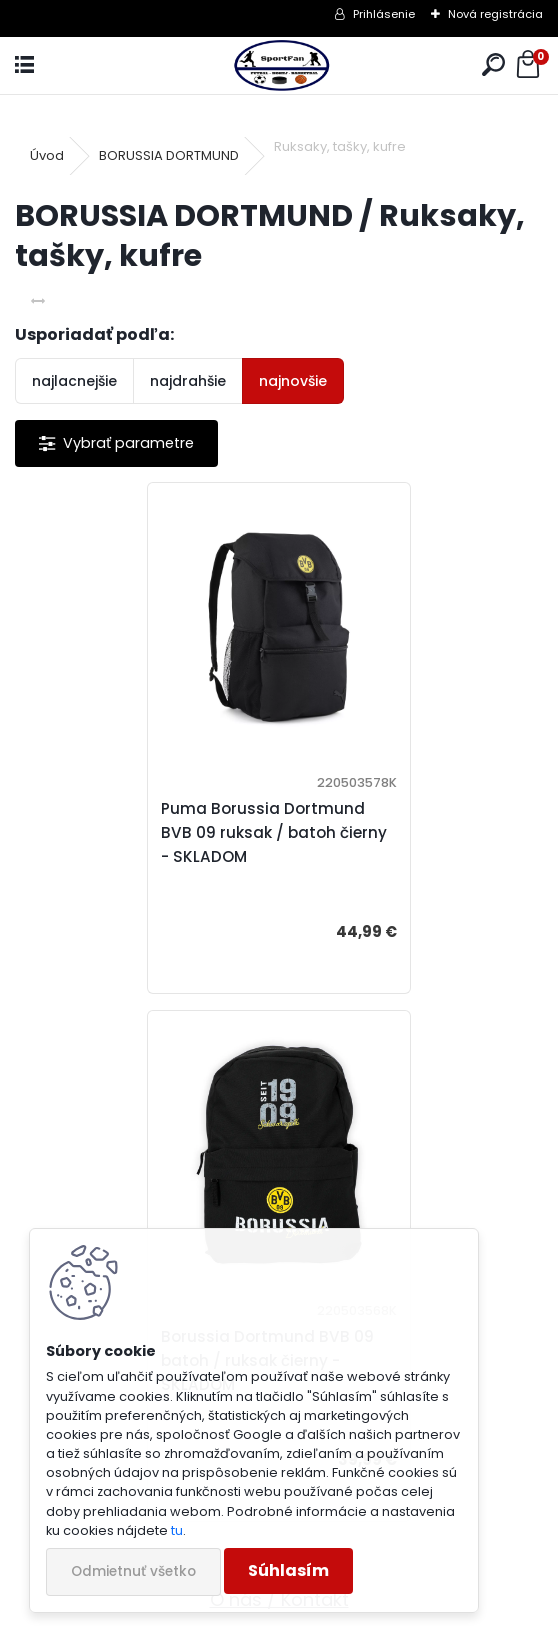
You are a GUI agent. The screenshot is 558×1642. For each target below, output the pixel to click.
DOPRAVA (279, 1179)
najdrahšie (188, 381)
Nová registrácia (495, 14)
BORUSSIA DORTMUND (169, 155)
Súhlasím (288, 1570)
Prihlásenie (384, 14)
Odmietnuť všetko (133, 1571)
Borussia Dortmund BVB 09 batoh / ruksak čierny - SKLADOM (407, 832)
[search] (493, 65)
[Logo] (279, 65)
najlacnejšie (74, 381)
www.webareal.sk (360, 1622)
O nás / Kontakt (279, 1071)
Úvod (47, 155)
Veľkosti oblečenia (279, 1125)
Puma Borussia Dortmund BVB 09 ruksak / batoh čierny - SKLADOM (139, 832)
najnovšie (293, 381)
